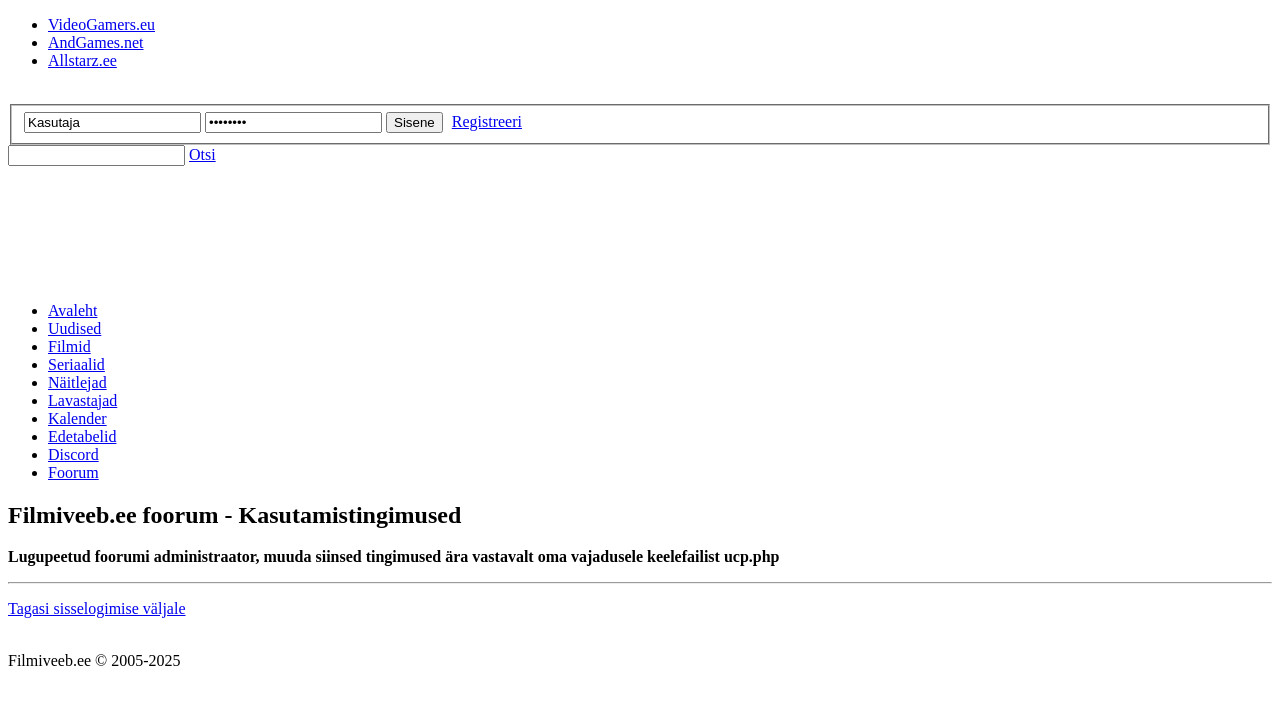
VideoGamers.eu (101, 24)
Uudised (74, 328)
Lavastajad (82, 400)
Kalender (77, 418)
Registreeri (487, 121)
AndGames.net (96, 42)
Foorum (73, 472)
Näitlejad (77, 382)
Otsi (202, 154)
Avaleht (72, 310)
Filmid (69, 346)
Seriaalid (76, 364)
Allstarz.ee (82, 60)
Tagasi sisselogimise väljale (97, 608)
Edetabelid (82, 436)
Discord (73, 454)
